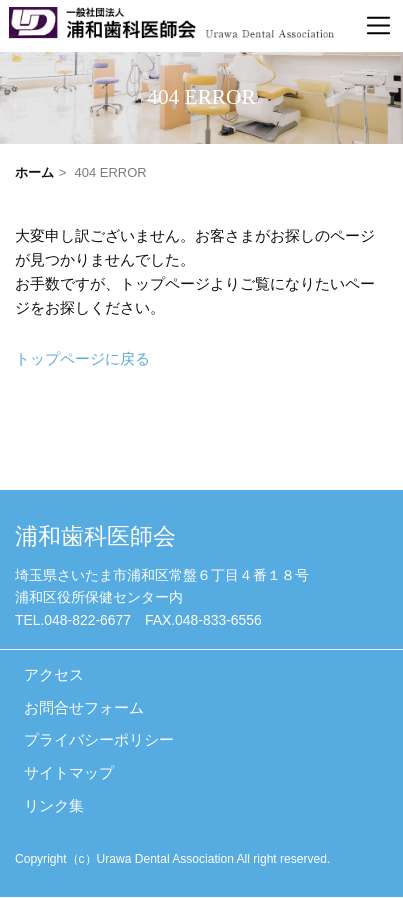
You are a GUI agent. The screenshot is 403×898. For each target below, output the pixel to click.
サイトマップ (69, 773)
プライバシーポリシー (99, 740)
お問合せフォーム (84, 707)
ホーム (34, 172)
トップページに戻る (82, 360)
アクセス (54, 674)
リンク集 (54, 806)
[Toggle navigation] (378, 26)
